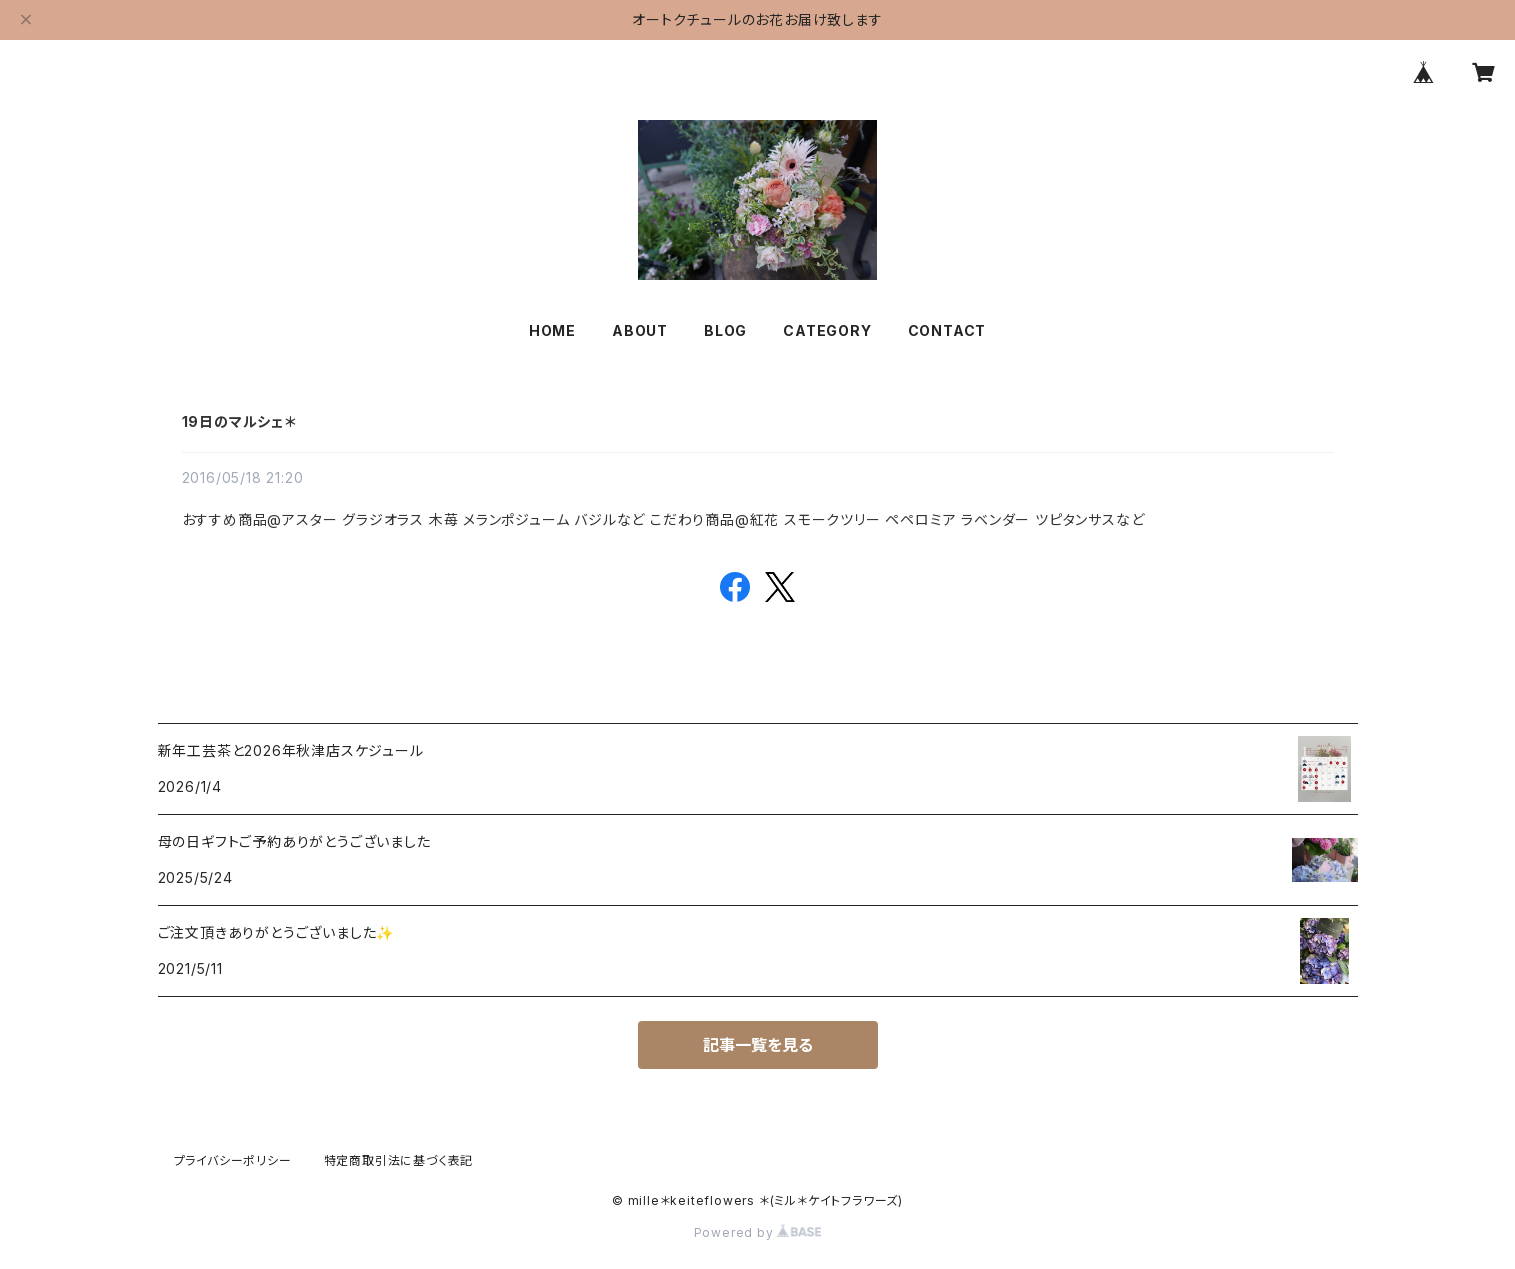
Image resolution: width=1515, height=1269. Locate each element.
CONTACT (947, 330)
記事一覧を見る (758, 1045)
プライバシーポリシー (233, 1160)
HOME (552, 330)
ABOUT (640, 330)
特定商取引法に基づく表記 (399, 1160)
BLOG (725, 330)
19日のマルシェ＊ (239, 421)
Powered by (758, 1232)
